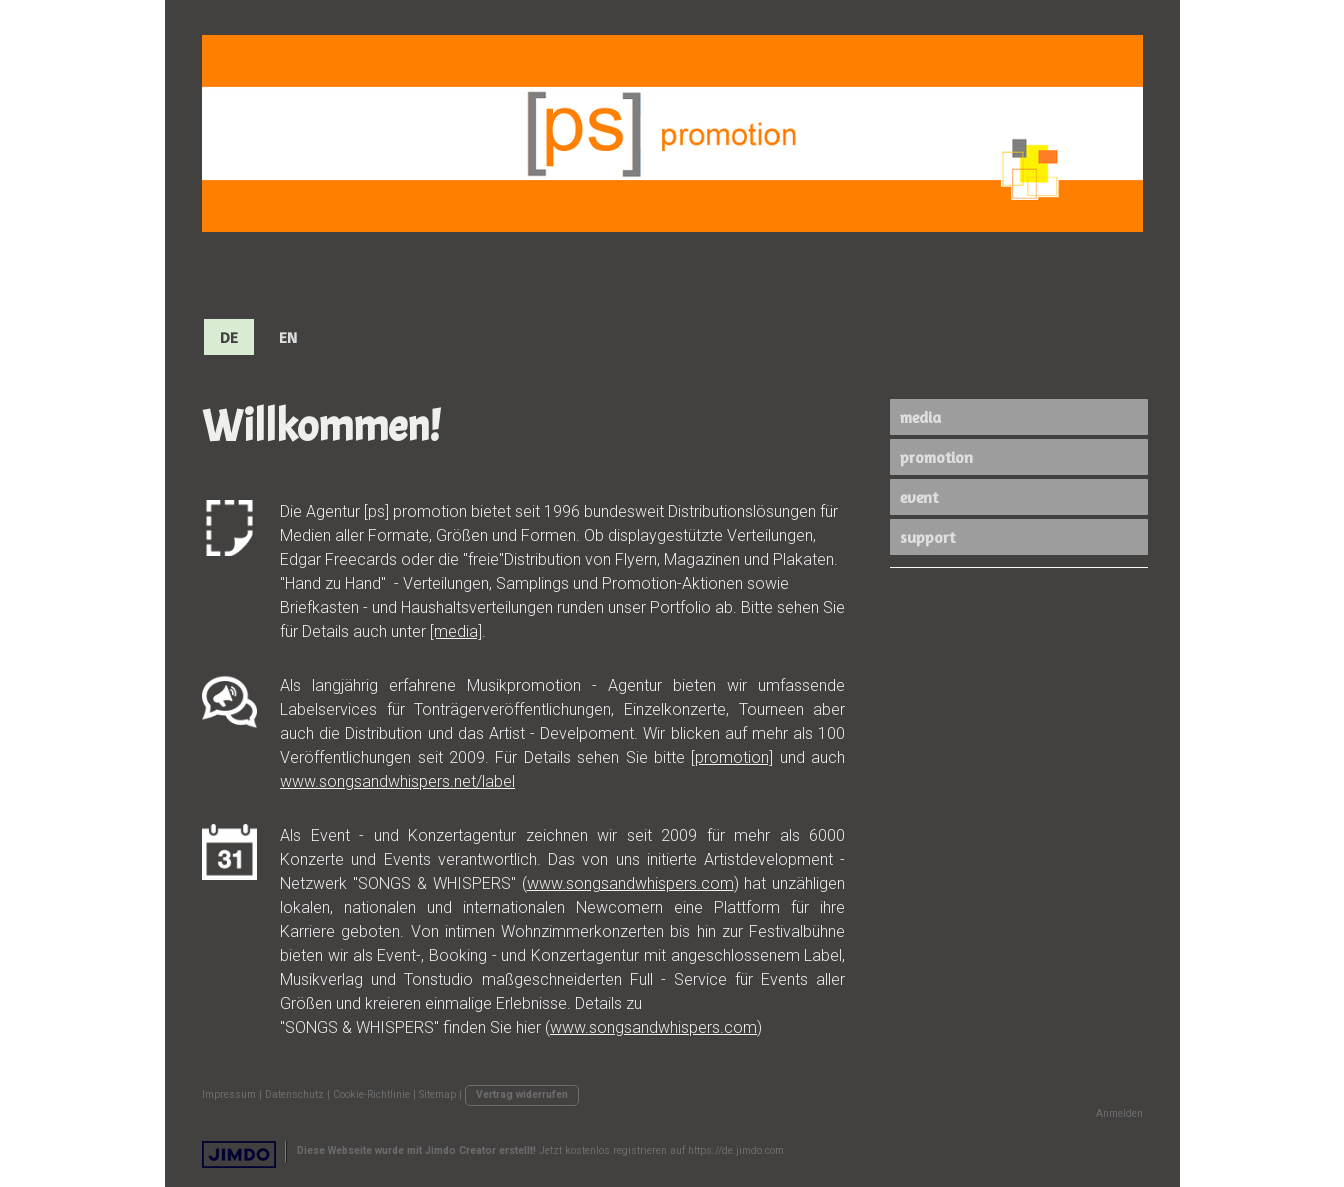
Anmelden (1119, 1113)
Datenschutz (294, 1094)
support (927, 537)
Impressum (229, 1094)
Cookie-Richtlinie (371, 1094)
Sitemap (437, 1094)
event (919, 497)
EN (288, 337)
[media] (456, 631)
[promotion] (732, 757)
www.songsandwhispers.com (630, 883)
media (920, 417)
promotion (936, 457)
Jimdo (239, 1154)
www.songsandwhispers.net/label (397, 781)
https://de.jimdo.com (736, 1150)
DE (229, 337)
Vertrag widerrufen (522, 1094)
